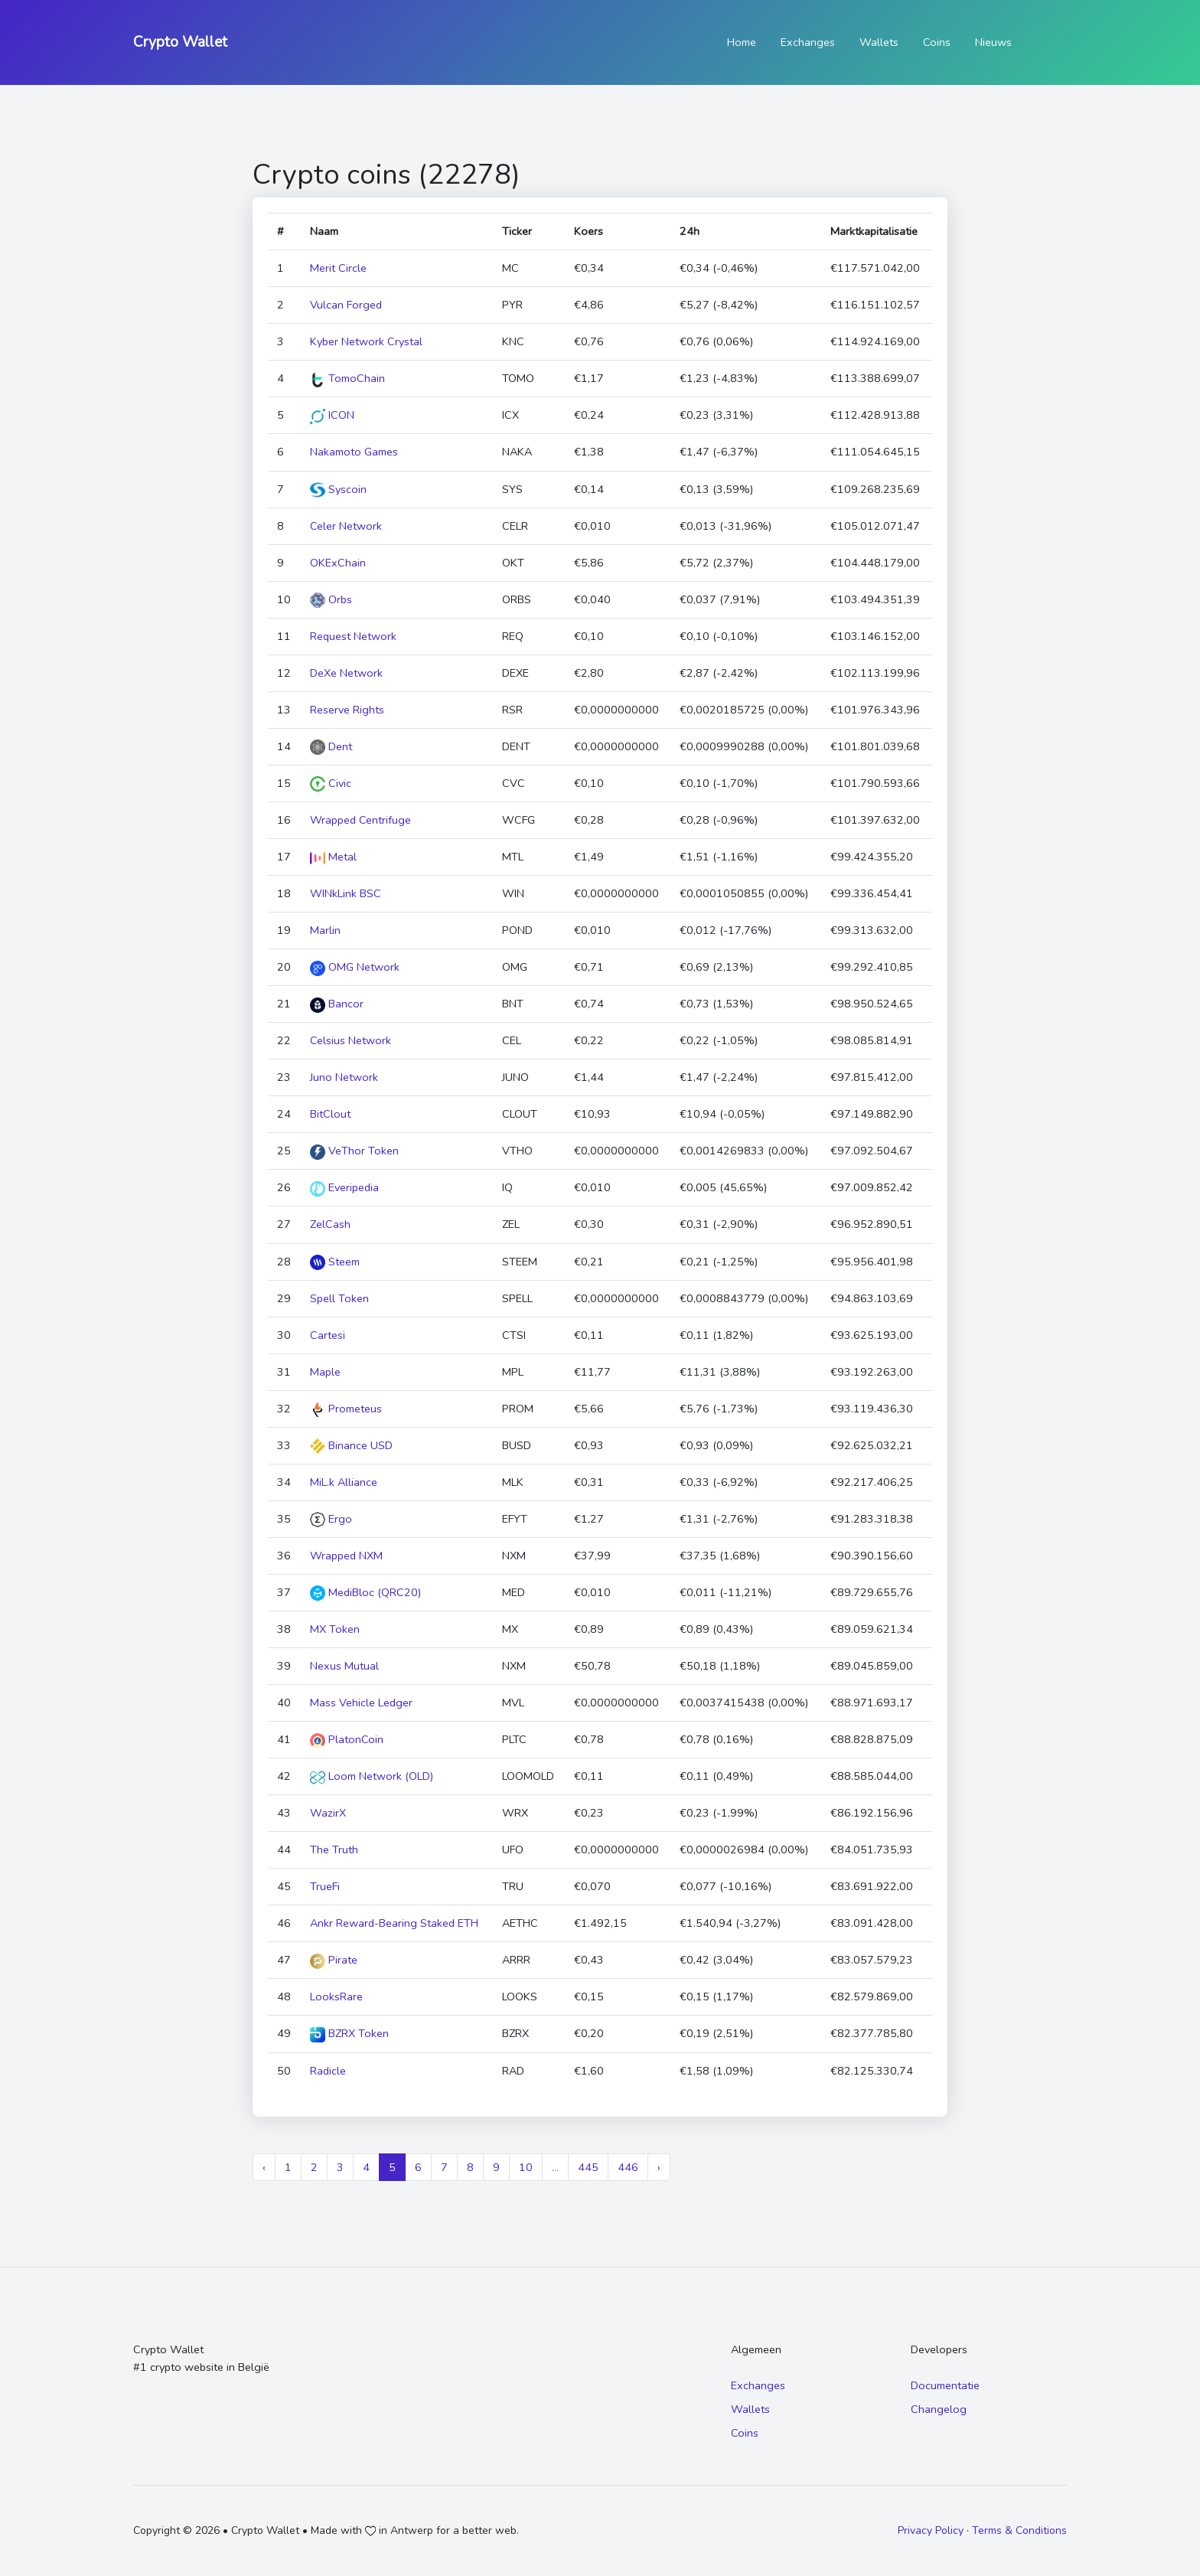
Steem (335, 1261)
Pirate (333, 1959)
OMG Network (354, 967)
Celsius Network (350, 1040)
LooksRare (336, 1996)
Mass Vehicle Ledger (361, 1702)
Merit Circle (338, 268)
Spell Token (339, 1298)
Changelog (939, 2409)
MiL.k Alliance (343, 1482)
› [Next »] (658, 2167)
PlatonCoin (346, 1739)
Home (741, 42)
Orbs (331, 599)
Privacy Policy (931, 2530)
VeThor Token (354, 1150)
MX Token (335, 1629)
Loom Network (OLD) (371, 1776)
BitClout (330, 1113)
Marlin (325, 930)
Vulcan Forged (346, 304)
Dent (331, 746)
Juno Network (344, 1077)
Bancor (337, 1003)
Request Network (353, 636)
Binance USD (351, 1445)
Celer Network (346, 526)
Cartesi (327, 1335)
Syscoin (338, 489)
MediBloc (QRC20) (365, 1592)
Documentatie (945, 2385)
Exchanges (808, 42)
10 (526, 2167)
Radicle (328, 2070)
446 (628, 2167)
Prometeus (346, 1408)
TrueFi (325, 1886)
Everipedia (344, 1187)
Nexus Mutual (344, 1665)
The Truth (334, 1849)
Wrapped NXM (346, 1555)
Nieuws (993, 42)
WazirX (328, 1812)
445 (588, 2167)
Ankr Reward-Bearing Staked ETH (394, 1923)
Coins (937, 42)
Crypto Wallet (180, 42)
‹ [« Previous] (264, 2167)
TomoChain (347, 378)
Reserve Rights (347, 709)
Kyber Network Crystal (366, 341)
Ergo (331, 1518)
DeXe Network (346, 673)
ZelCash (330, 1224)
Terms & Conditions (1019, 2530)
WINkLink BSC (345, 893)
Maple (325, 1371)
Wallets (878, 42)
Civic (330, 783)
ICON (332, 415)
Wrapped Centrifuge (360, 820)
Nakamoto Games (354, 451)
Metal (333, 856)
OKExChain (338, 562)
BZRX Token (349, 2033)
